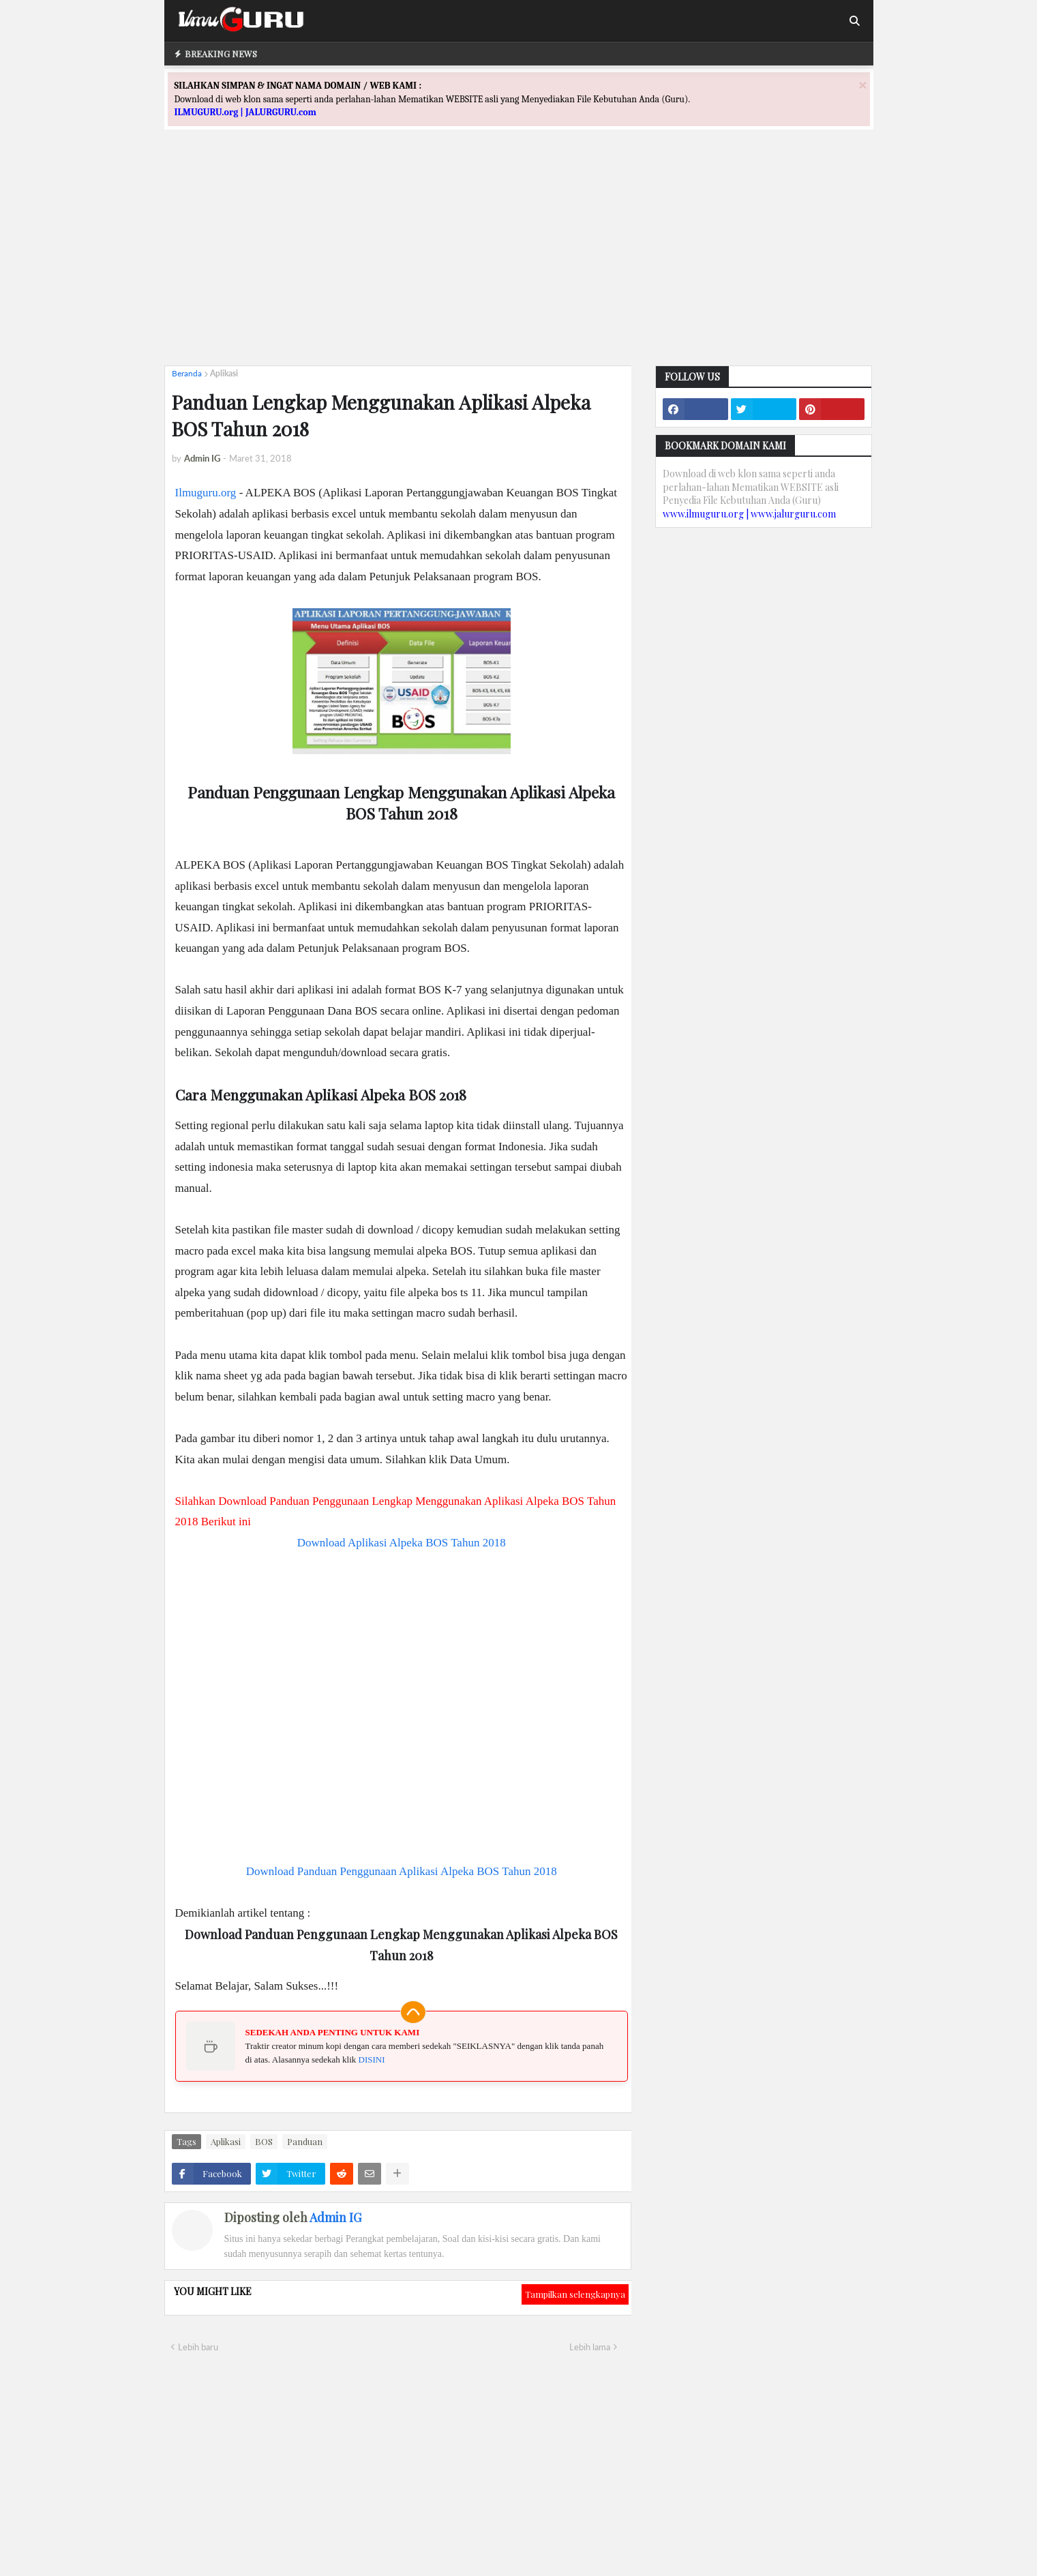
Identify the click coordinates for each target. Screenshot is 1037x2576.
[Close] (862, 85)
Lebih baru (198, 2346)
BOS (264, 2141)
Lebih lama (589, 2346)
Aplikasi (224, 373)
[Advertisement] (518, 259)
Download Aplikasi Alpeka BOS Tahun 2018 (401, 1542)
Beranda (187, 373)
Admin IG (335, 2217)
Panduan (304, 2141)
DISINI (372, 2059)
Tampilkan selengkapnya (575, 2294)
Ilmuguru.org (206, 492)
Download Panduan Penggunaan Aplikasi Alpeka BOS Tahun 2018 (401, 1871)
